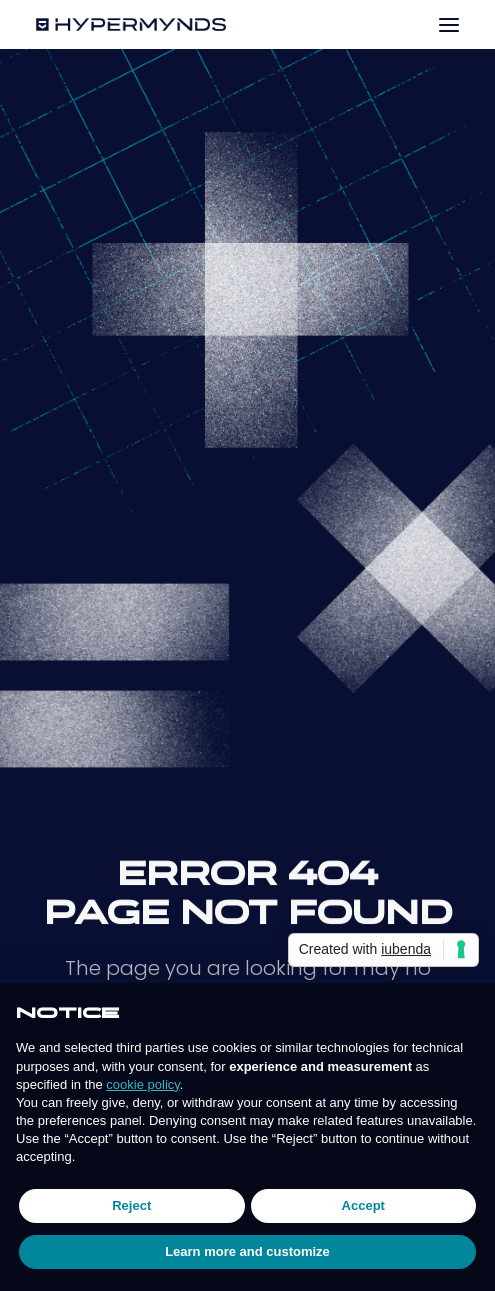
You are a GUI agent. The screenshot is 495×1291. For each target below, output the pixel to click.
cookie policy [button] (142, 1084)
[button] (449, 24)
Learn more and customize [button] (247, 1251)
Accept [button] (363, 1205)
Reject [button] (131, 1205)
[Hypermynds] (131, 24)
